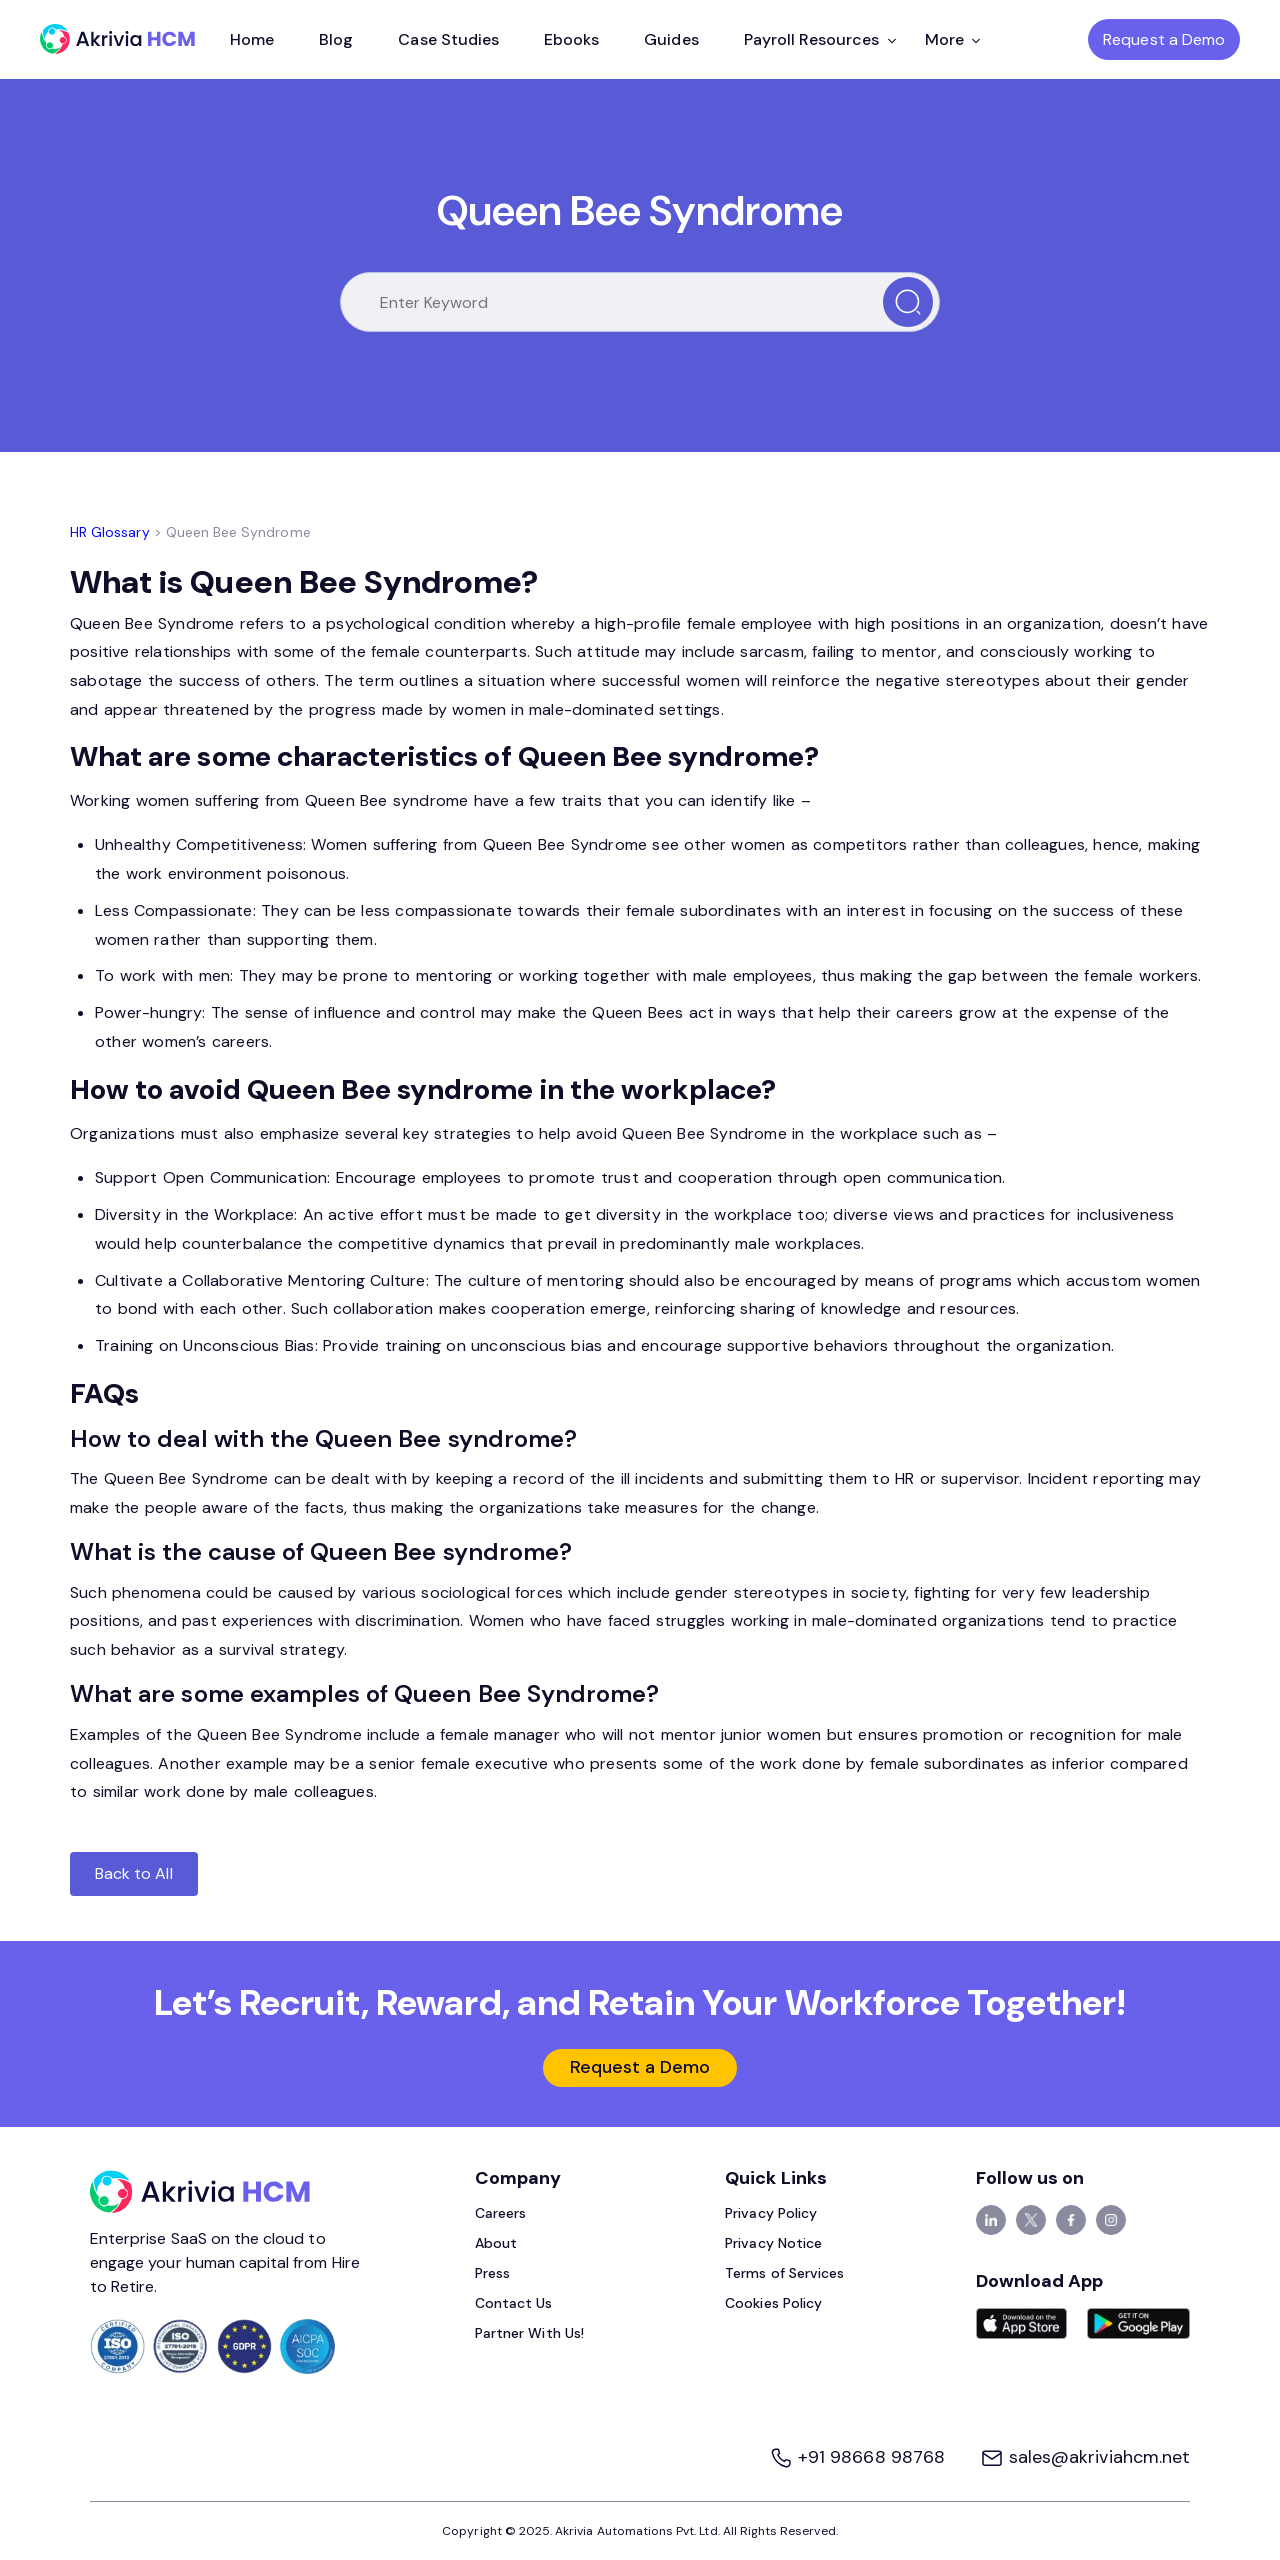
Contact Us (514, 2303)
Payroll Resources (820, 39)
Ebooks (571, 39)
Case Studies (448, 39)
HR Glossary (110, 532)
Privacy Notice (773, 2243)
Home (252, 39)
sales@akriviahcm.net (1085, 2457)
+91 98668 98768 (859, 2457)
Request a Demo (1164, 39)
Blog (336, 39)
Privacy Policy (771, 2213)
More (952, 39)
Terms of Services (784, 2273)
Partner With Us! (529, 2333)
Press (492, 2273)
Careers (500, 2213)
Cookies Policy (773, 2303)
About (496, 2243)
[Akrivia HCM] (117, 39)
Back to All (134, 1873)
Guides (671, 39)
